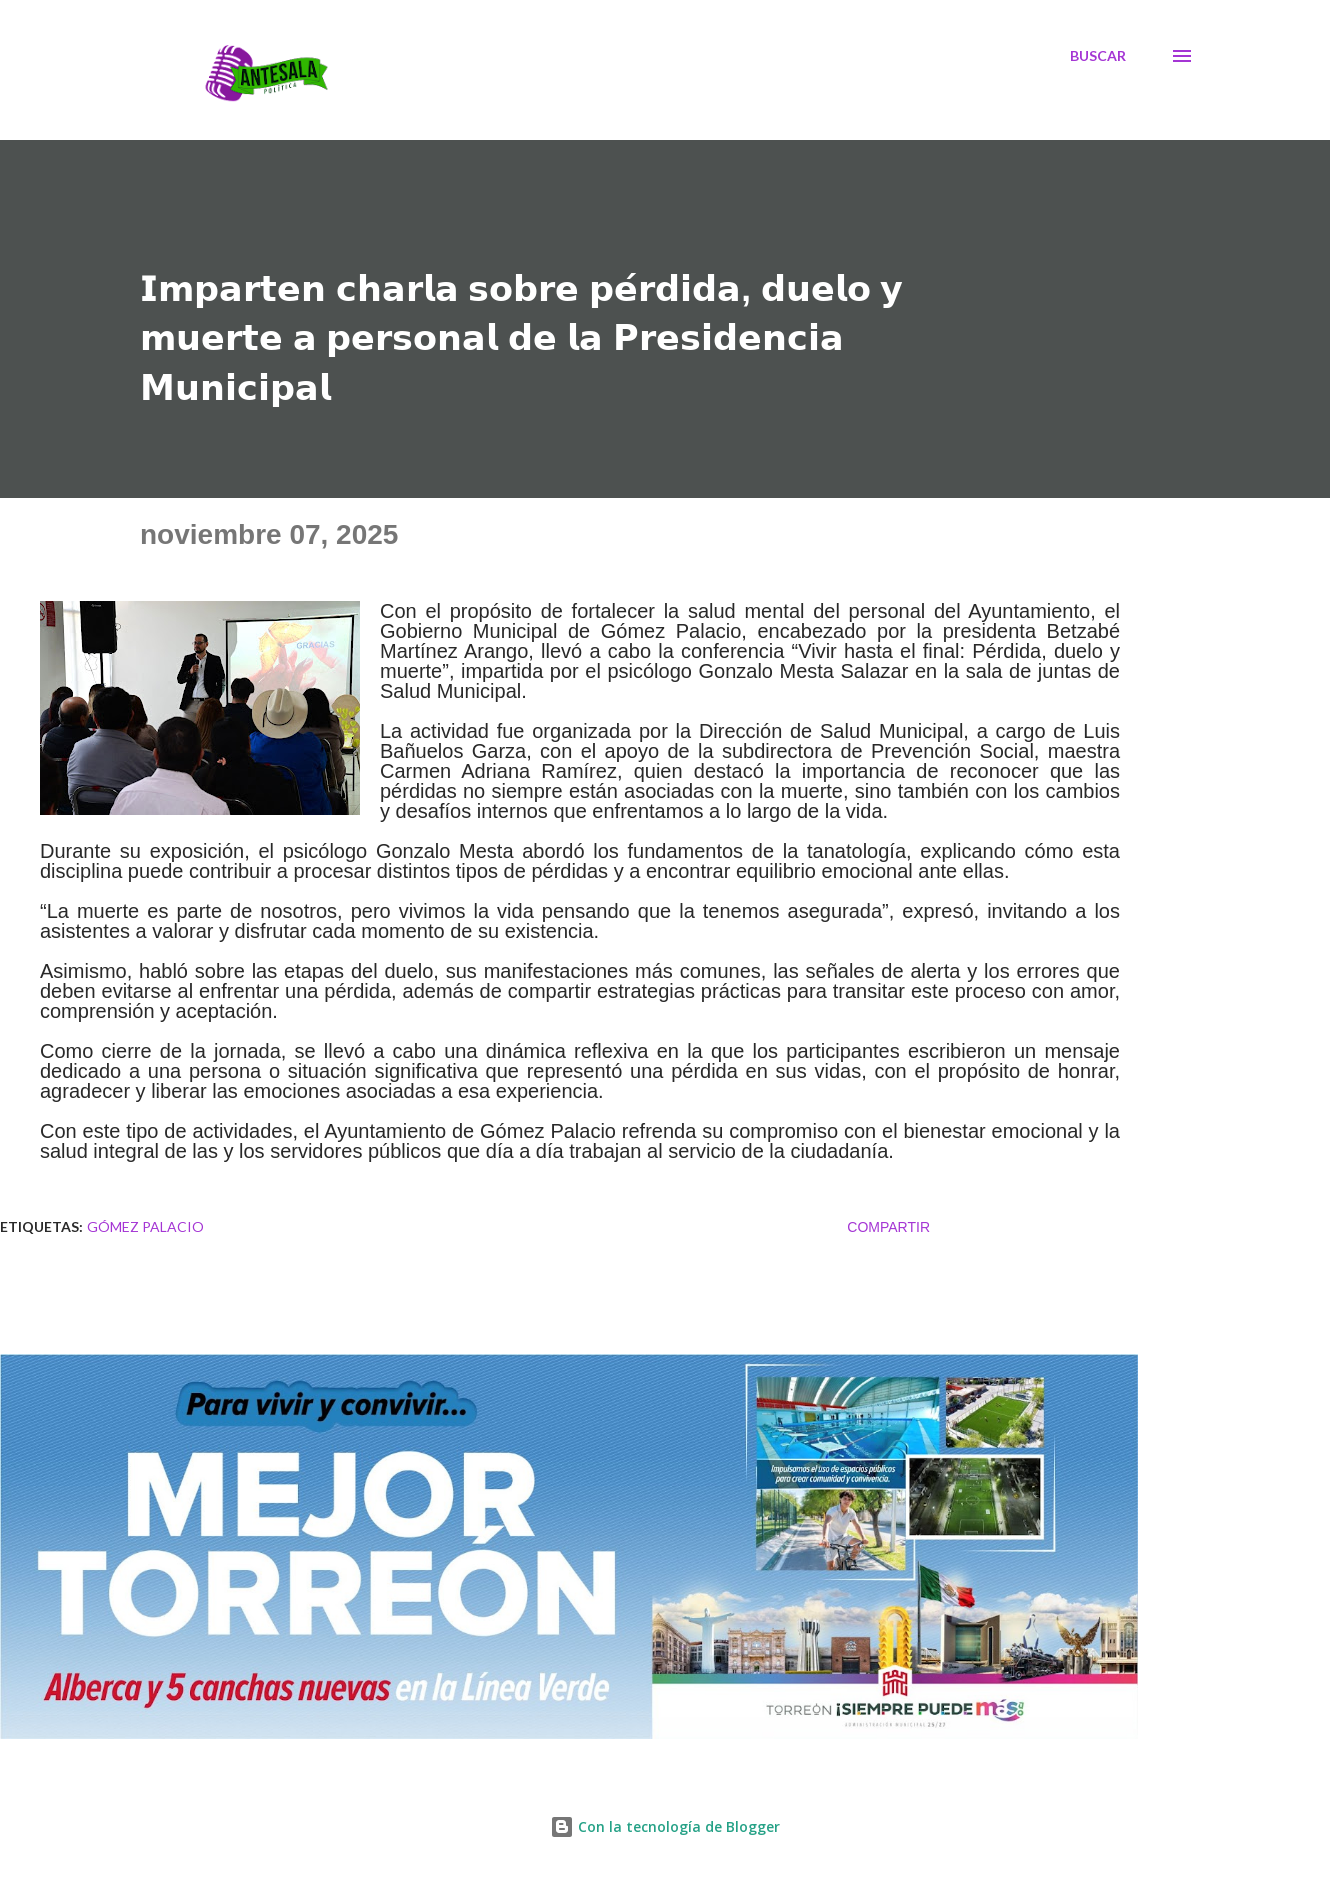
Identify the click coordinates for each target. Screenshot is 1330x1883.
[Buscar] (1098, 56)
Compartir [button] (888, 1227)
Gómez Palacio (145, 1226)
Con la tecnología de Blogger (665, 1826)
